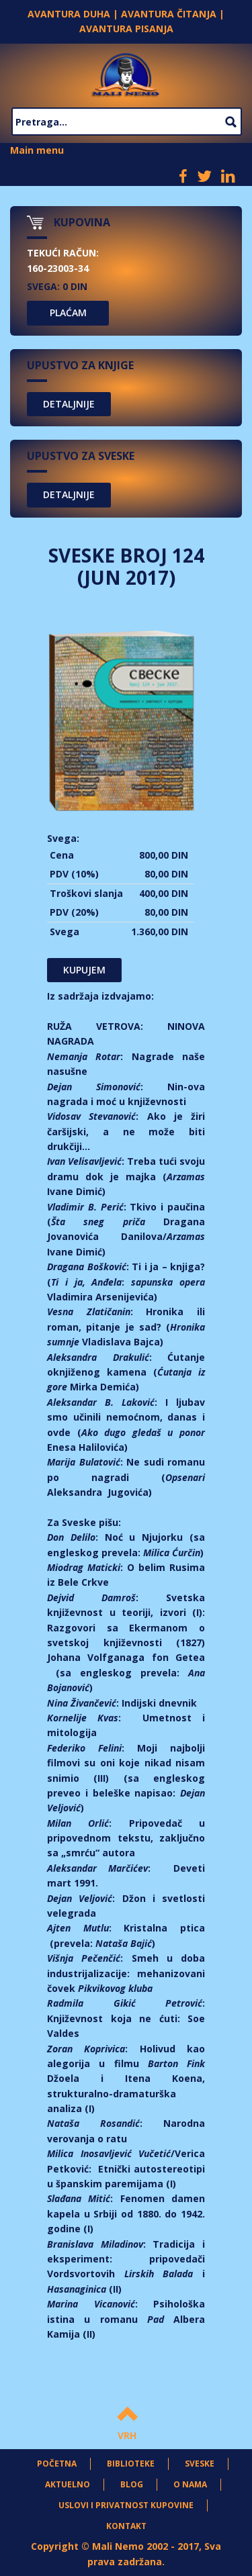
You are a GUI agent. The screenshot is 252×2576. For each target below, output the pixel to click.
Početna (57, 2463)
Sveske (199, 2463)
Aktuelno (67, 2484)
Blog (131, 2484)
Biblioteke (131, 2463)
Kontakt (126, 2526)
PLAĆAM (68, 312)
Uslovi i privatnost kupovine (126, 2505)
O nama (190, 2484)
